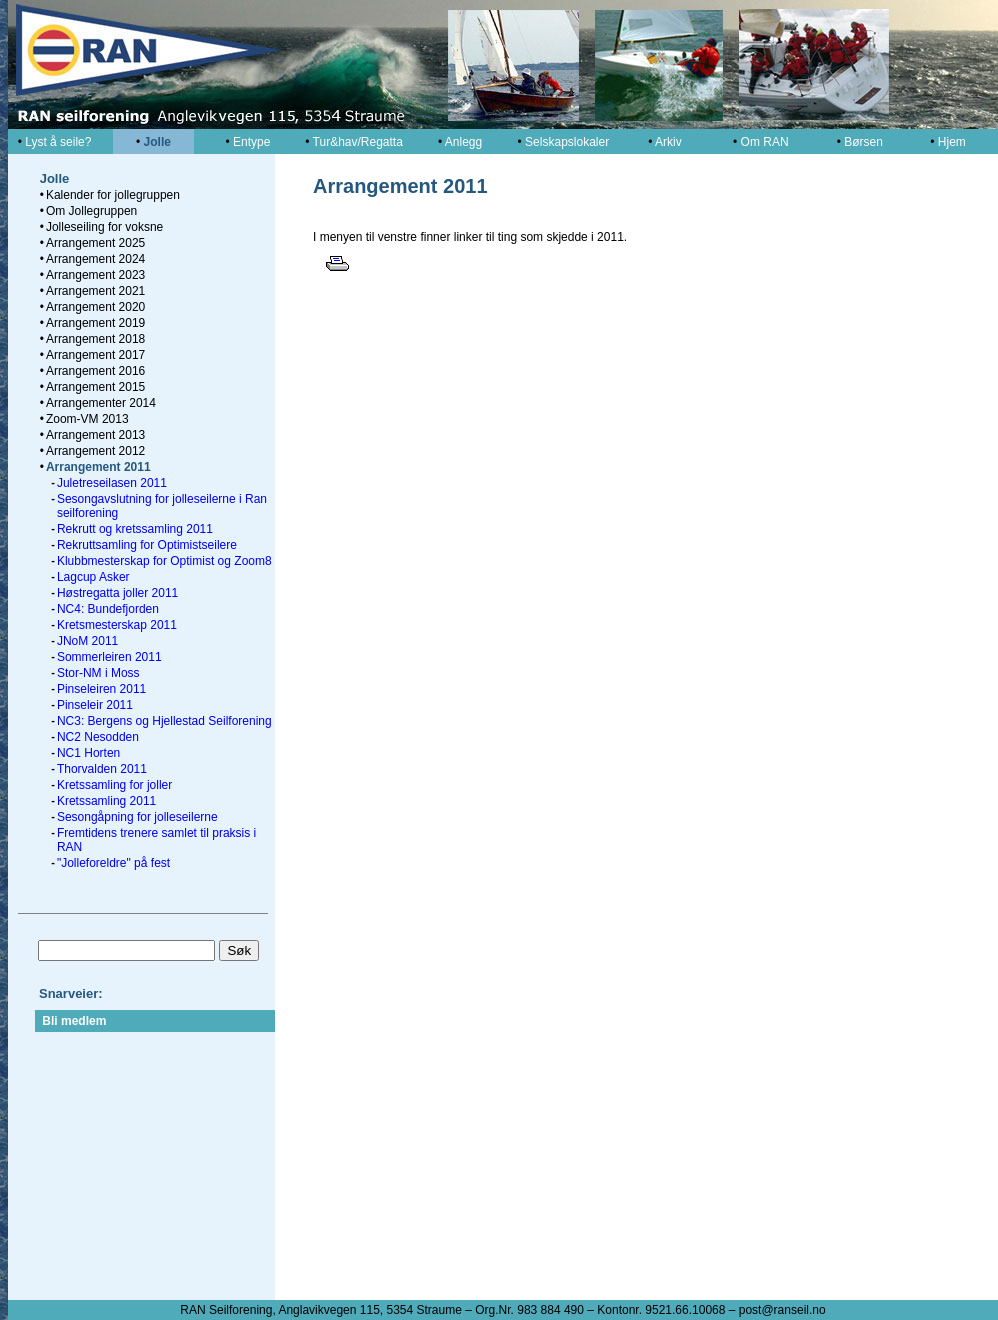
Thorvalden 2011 (102, 769)
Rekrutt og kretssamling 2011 (135, 529)
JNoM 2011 (87, 641)
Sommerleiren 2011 (109, 657)
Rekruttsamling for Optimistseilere (147, 545)
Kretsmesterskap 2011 (117, 625)
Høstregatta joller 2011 (117, 593)
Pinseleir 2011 (95, 705)
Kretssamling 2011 (106, 801)
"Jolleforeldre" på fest (113, 863)
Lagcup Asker (93, 577)
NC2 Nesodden (98, 737)
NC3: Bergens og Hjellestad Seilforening (164, 721)
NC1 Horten (88, 753)
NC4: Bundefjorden (108, 609)
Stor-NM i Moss (98, 673)
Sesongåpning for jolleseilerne (137, 817)
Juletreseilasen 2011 (112, 483)
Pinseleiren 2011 (101, 689)
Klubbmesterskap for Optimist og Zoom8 (164, 561)
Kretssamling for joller (114, 785)
